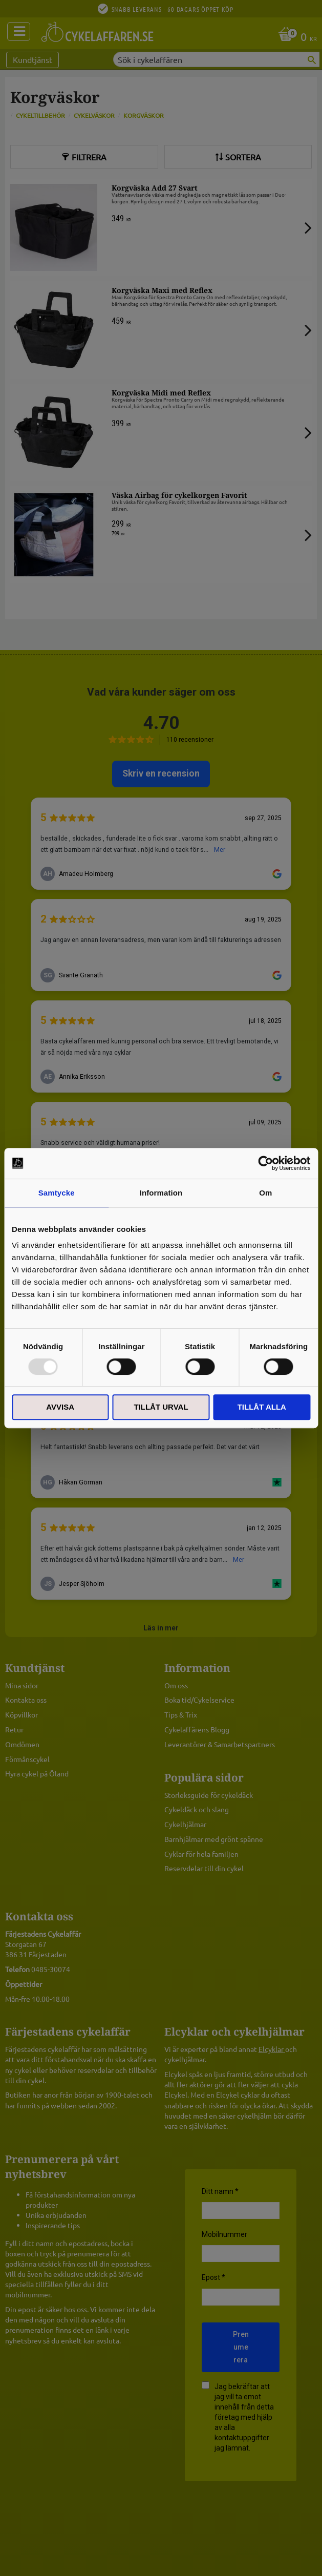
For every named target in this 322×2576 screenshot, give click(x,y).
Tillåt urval (161, 1406)
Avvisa (60, 1406)
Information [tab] (161, 1192)
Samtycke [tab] (56, 1192)
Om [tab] (265, 1192)
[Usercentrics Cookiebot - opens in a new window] (265, 1163)
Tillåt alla (262, 1406)
